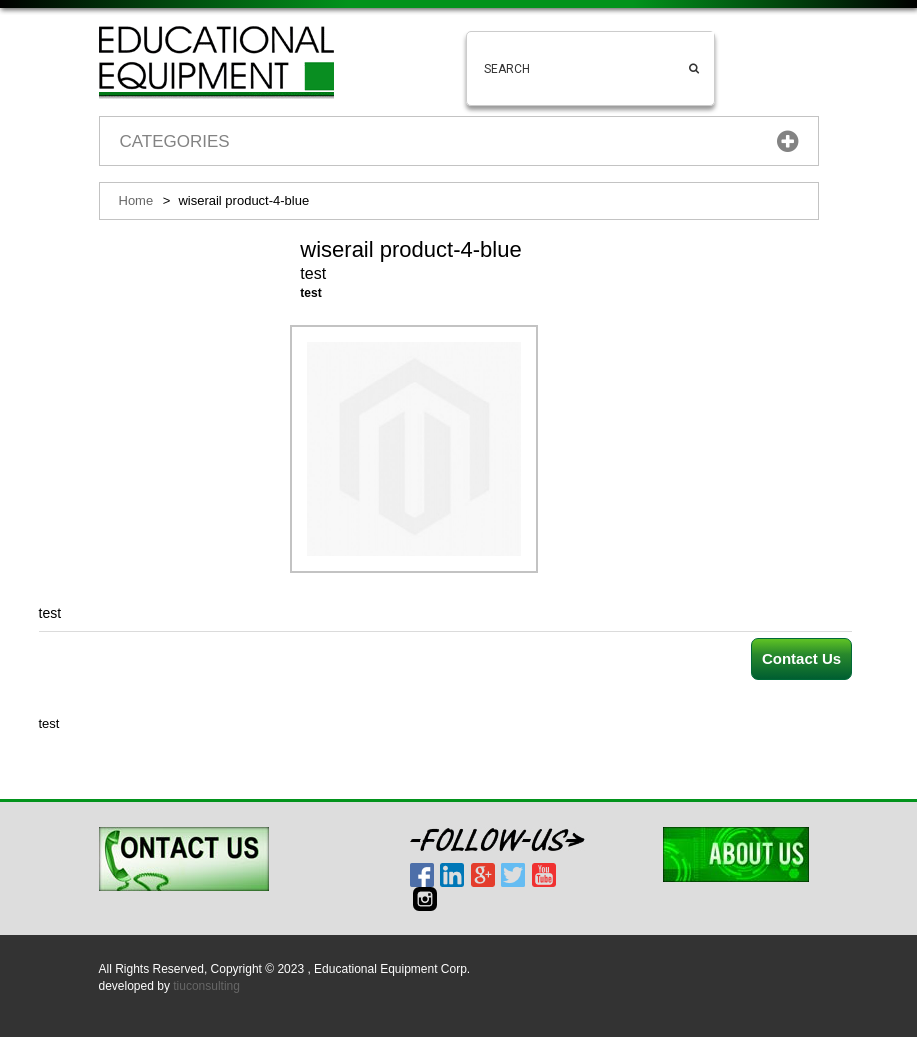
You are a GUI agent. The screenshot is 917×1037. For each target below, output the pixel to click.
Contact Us (801, 658)
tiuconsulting (206, 986)
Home (136, 200)
